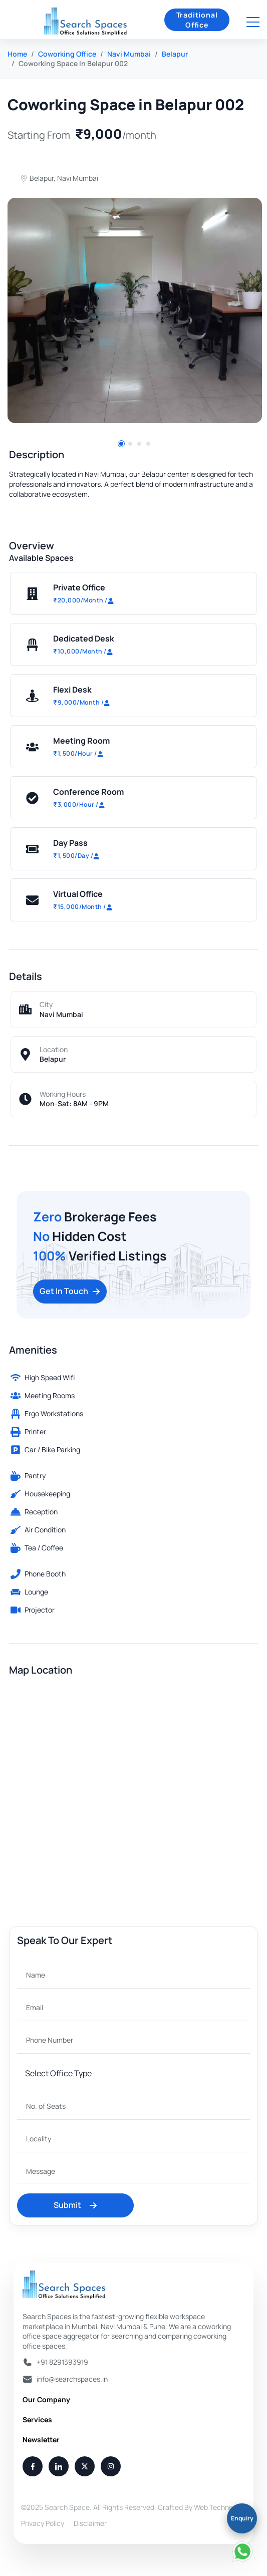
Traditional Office (197, 20)
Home (17, 54)
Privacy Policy (42, 2523)
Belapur (175, 54)
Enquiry (242, 2518)
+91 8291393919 (62, 2362)
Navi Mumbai (129, 54)
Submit (75, 2204)
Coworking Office (67, 54)
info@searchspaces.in (72, 2379)
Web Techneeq (217, 2507)
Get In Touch (70, 1291)
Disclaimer (90, 2523)
